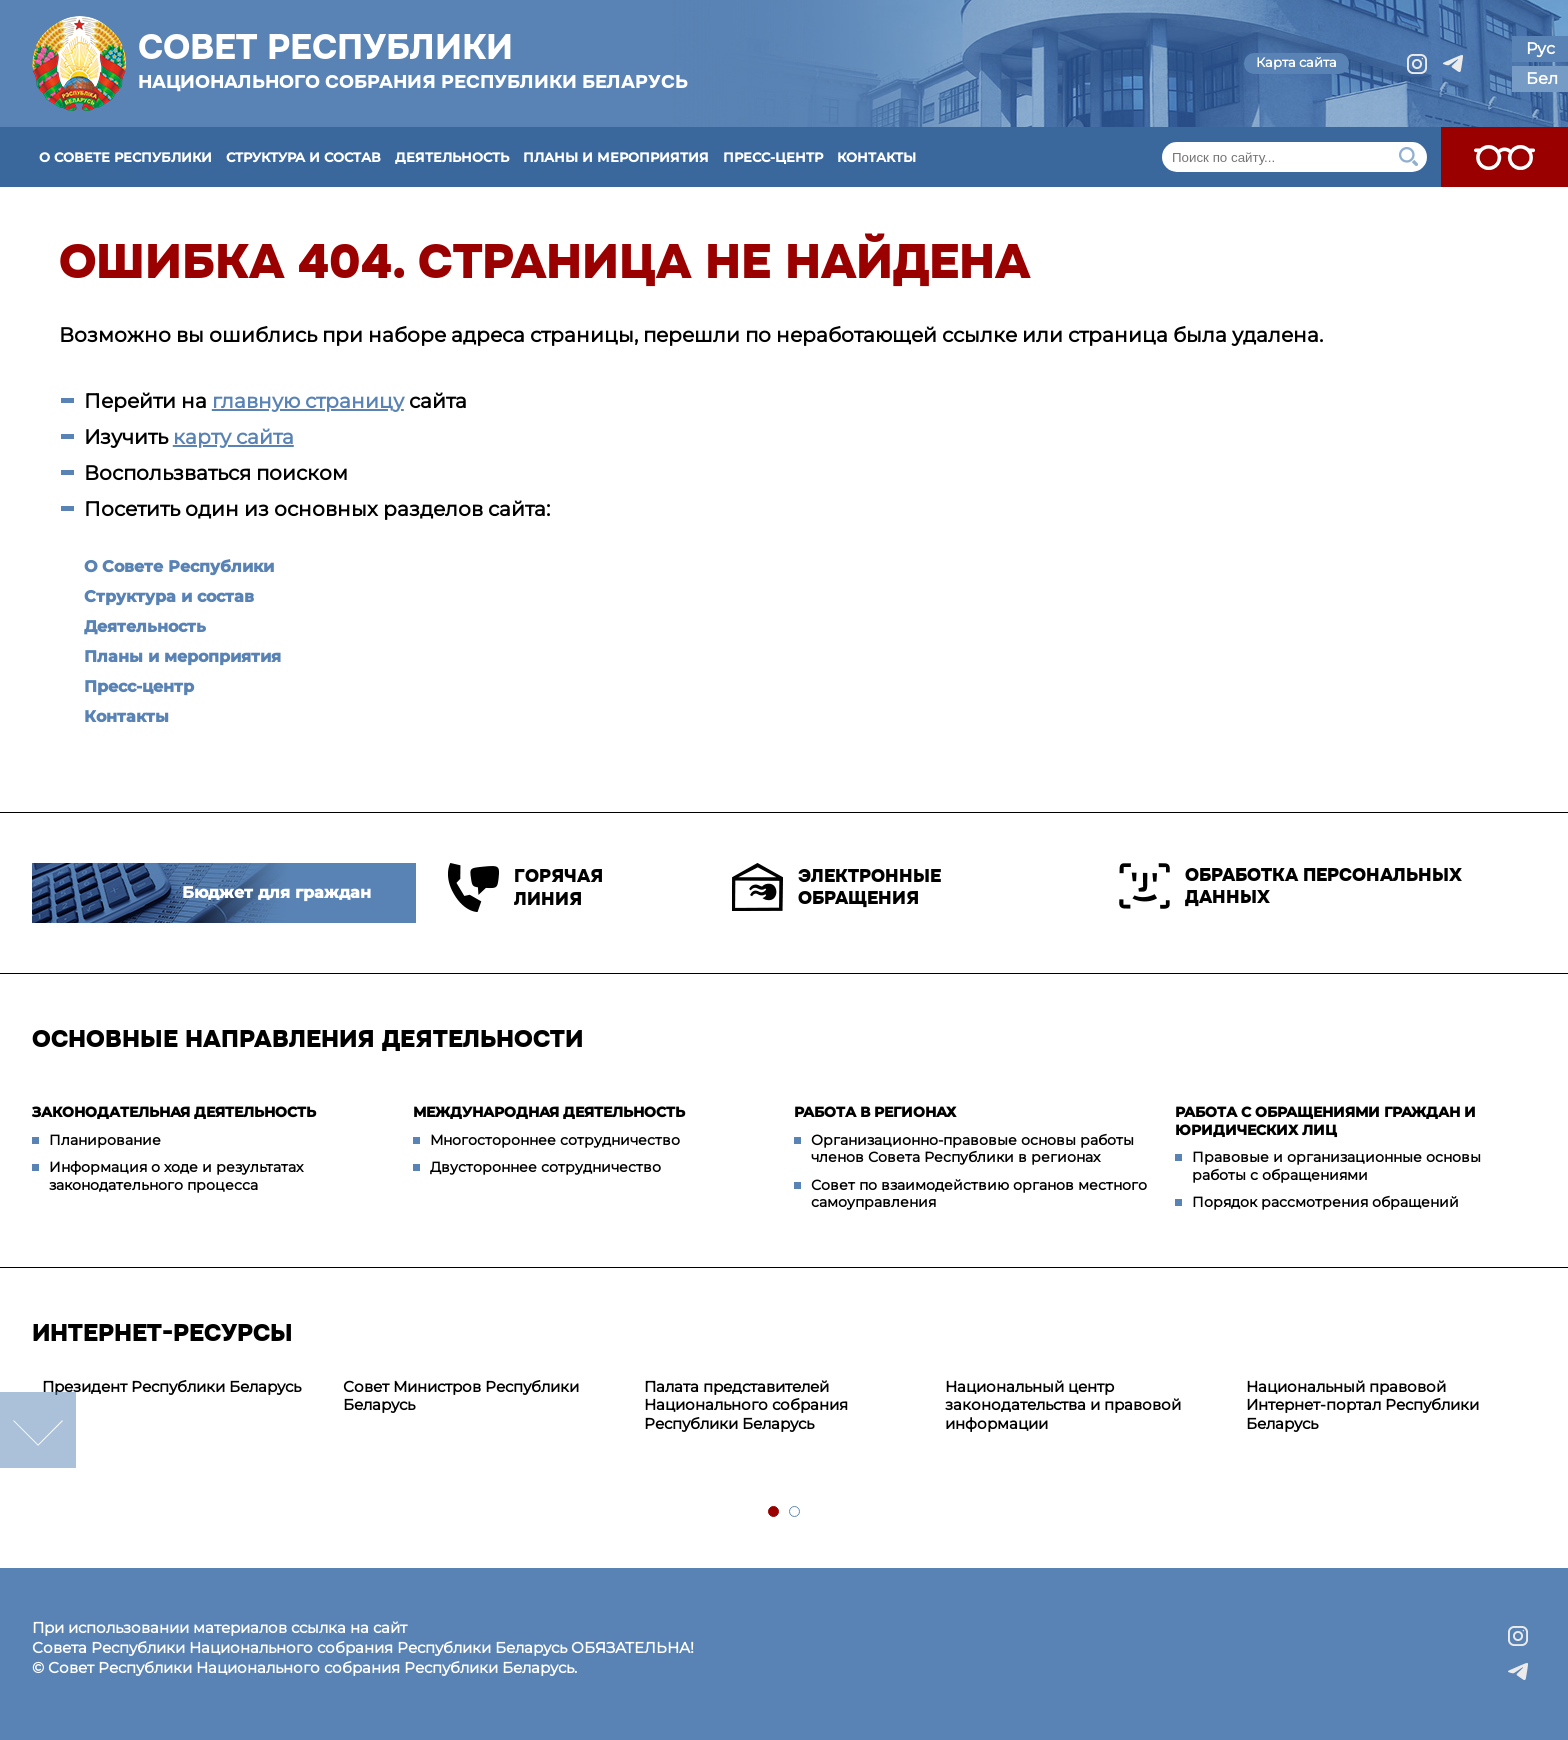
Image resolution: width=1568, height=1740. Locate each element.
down (38, 1430)
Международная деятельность (549, 1112)
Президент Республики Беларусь (171, 1386)
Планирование (105, 1140)
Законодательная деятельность (174, 1112)
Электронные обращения (836, 887)
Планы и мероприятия (616, 157)
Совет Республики (413, 60)
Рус (1540, 48)
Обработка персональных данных (1290, 886)
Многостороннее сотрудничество (555, 1140)
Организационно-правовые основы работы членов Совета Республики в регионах (972, 1149)
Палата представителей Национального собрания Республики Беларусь (746, 1405)
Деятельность (452, 157)
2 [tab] (795, 1512)
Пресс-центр (773, 157)
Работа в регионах (875, 1112)
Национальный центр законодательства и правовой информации (1063, 1405)
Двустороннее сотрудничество (545, 1167)
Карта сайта (1296, 62)
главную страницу (308, 401)
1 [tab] (774, 1512)
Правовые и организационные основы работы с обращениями (1336, 1166)
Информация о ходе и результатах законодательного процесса (176, 1176)
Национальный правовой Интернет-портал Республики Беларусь (1362, 1405)
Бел (1542, 78)
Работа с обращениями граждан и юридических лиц (1325, 1121)
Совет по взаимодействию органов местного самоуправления (979, 1194)
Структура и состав (303, 157)
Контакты (876, 157)
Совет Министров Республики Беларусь (461, 1396)
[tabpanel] (182, 1387)
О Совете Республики (125, 157)
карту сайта (233, 437)
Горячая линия (525, 887)
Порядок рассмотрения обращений (1325, 1202)
